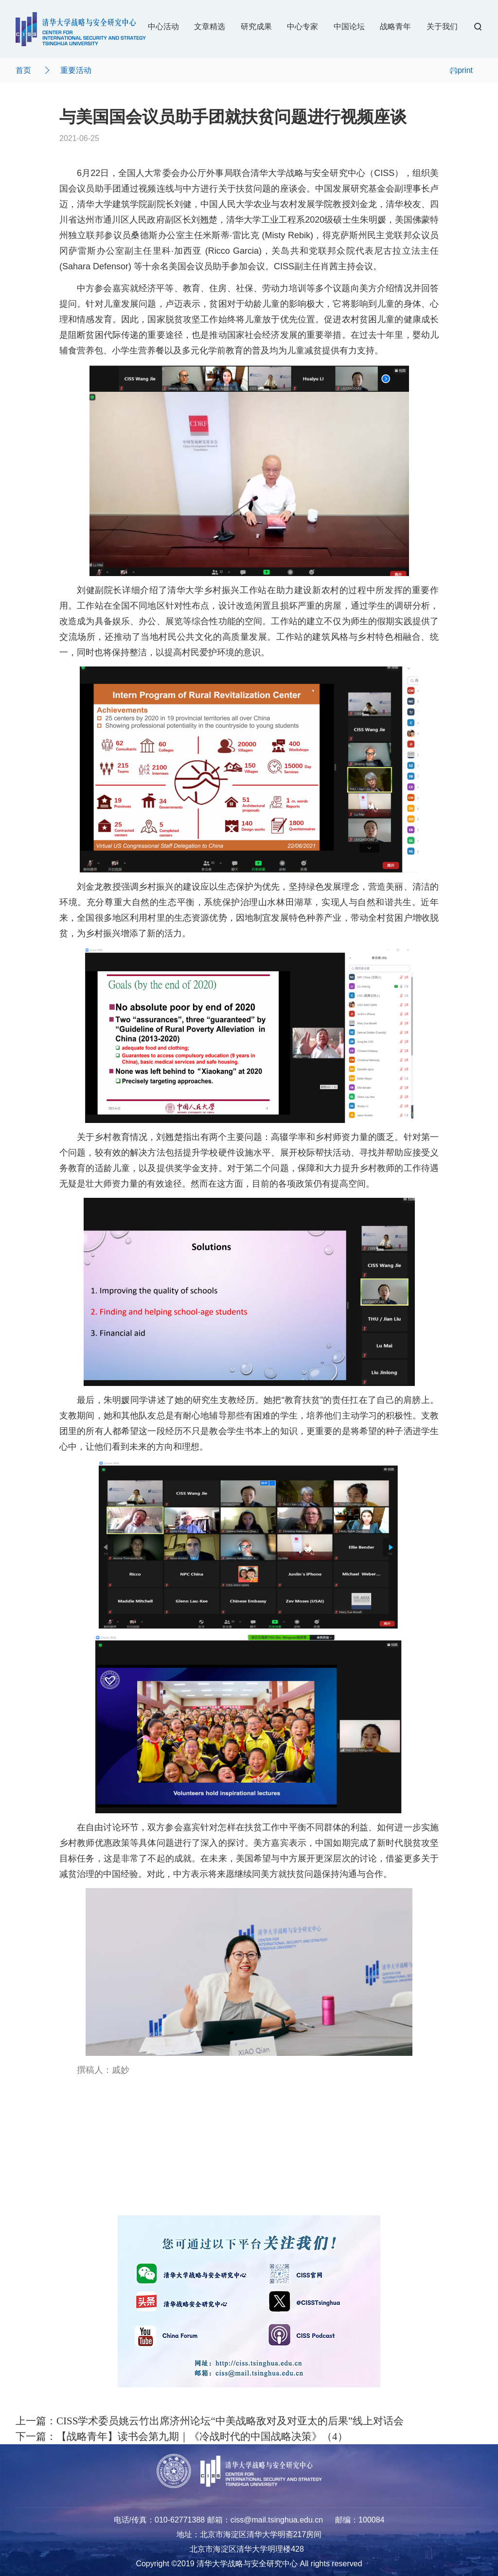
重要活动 (75, 70)
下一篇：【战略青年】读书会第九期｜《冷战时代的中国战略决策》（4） (182, 2436)
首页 (23, 70)
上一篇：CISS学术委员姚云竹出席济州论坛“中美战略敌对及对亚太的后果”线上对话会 (210, 2421)
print (461, 70)
